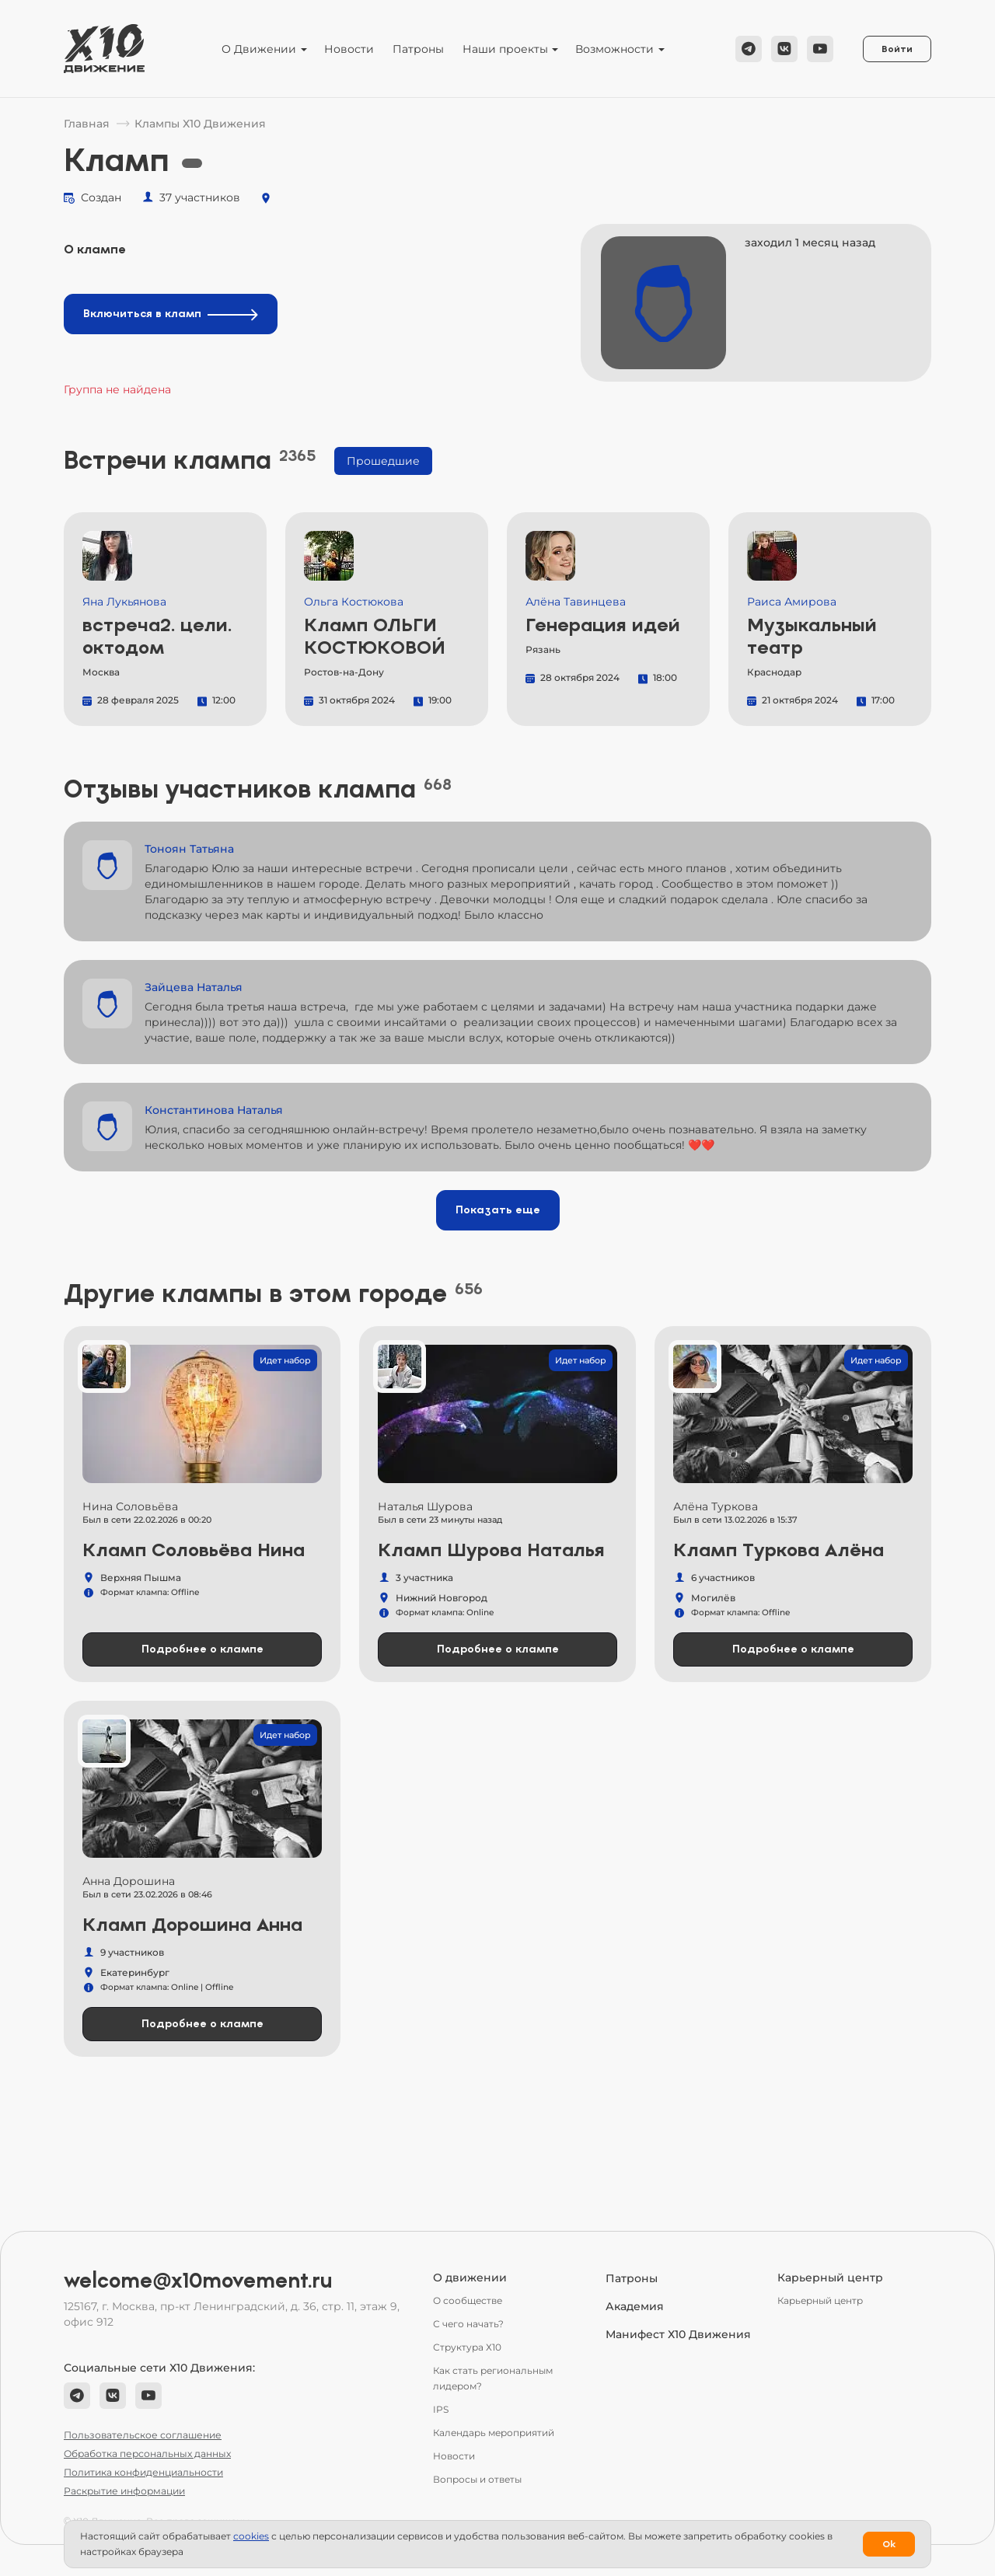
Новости (349, 49)
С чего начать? (468, 2324)
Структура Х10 (467, 2347)
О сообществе (467, 2300)
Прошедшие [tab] (383, 461)
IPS (441, 2409)
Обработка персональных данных (147, 2453)
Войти (897, 49)
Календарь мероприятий (493, 2432)
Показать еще (498, 1209)
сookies (251, 2536)
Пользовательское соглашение (143, 2435)
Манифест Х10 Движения (678, 2334)
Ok (889, 2544)
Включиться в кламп (170, 313)
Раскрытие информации (124, 2491)
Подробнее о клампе (202, 1649)
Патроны (418, 49)
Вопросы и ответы (477, 2479)
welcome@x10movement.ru (198, 2281)
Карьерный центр (820, 2300)
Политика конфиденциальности (143, 2472)
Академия (635, 2306)
